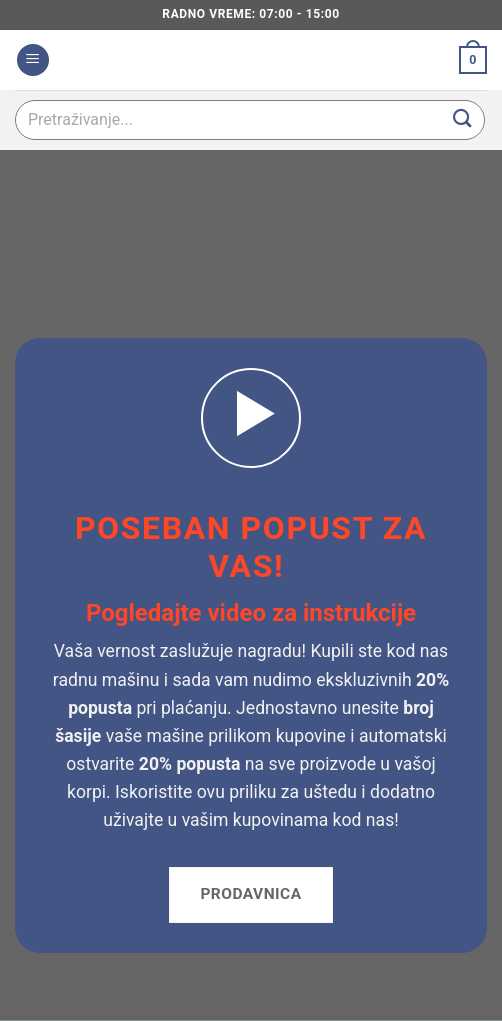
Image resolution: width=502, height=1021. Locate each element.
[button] (33, 60)
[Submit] (463, 119)
